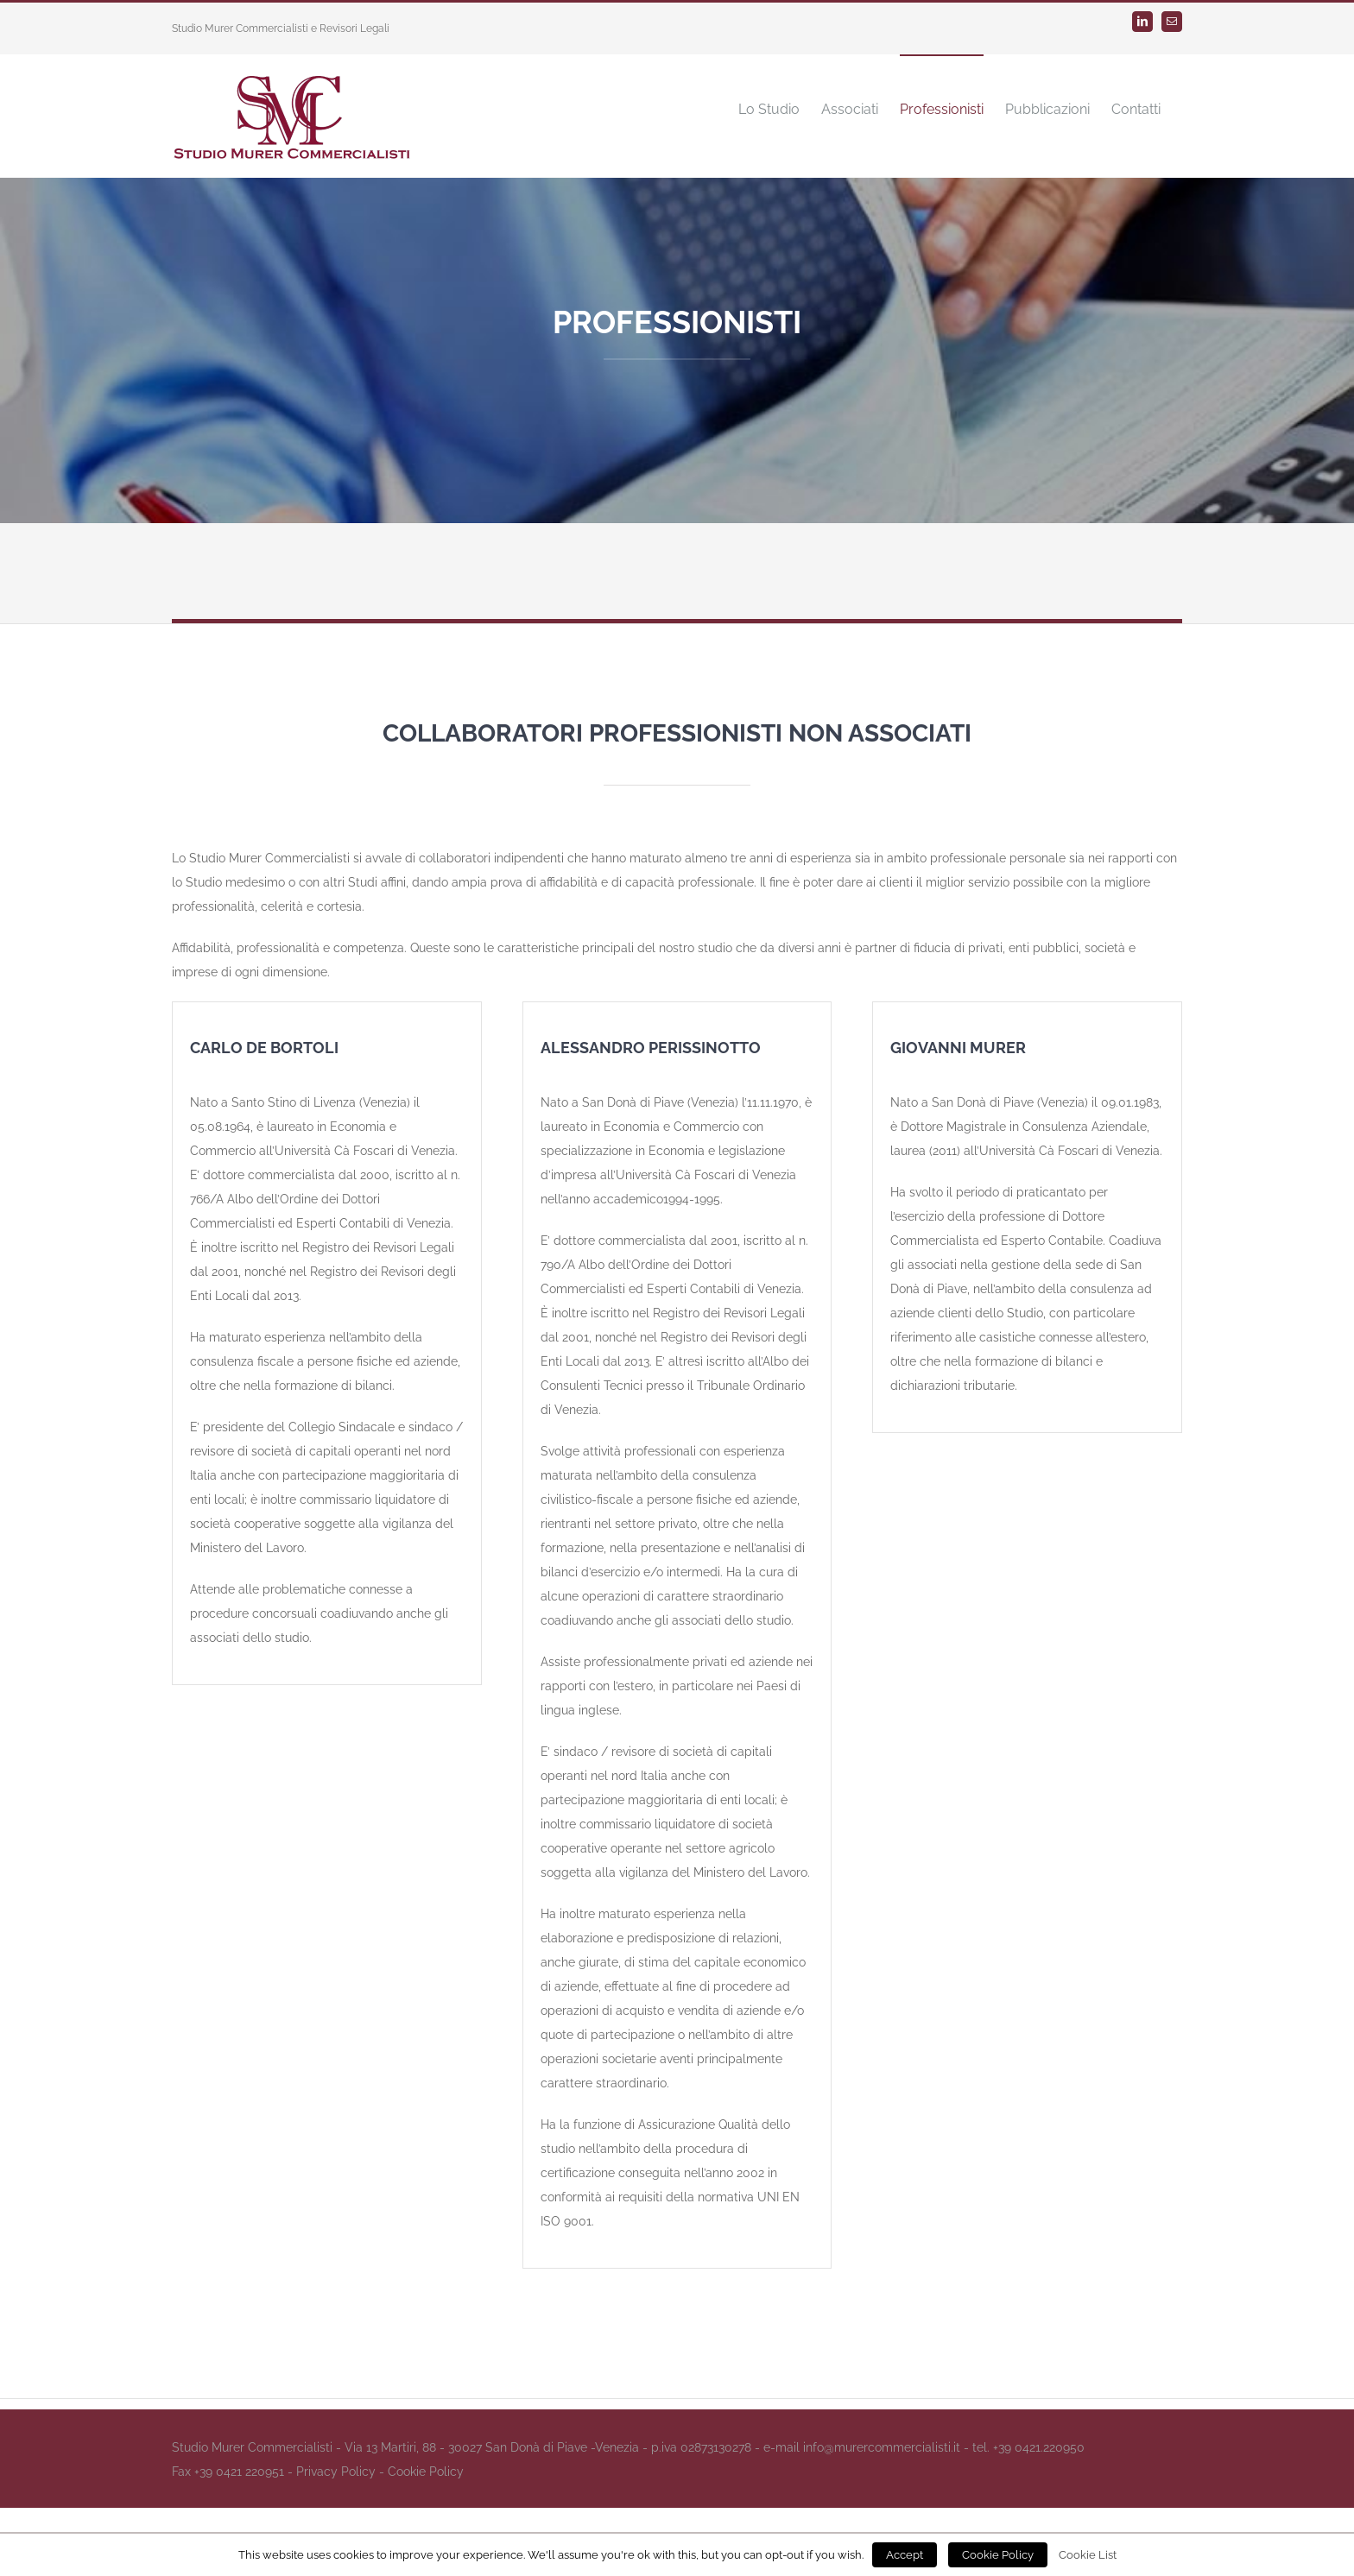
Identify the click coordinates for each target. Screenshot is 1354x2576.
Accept (904, 2554)
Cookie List (1088, 2554)
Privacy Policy (336, 2471)
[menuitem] (769, 108)
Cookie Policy (426, 2471)
